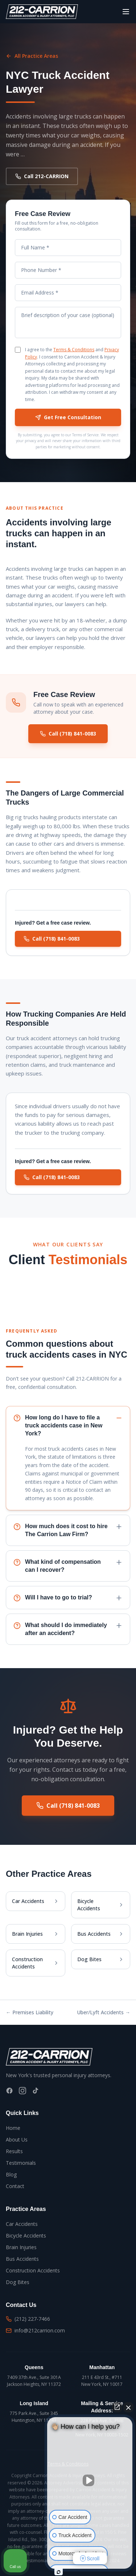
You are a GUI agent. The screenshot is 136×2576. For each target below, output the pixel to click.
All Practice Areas (32, 55)
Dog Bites (17, 2282)
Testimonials (21, 2162)
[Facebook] (9, 2090)
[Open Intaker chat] (58, 2572)
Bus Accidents (22, 2258)
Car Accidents (22, 2223)
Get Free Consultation (68, 417)
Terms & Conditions (73, 349)
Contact (15, 2186)
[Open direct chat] (117, 2407)
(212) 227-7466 (28, 2318)
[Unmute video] (90, 2480)
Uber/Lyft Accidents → (103, 2012)
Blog (11, 2174)
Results (14, 2151)
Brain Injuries (21, 2247)
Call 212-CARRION (42, 176)
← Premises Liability (29, 2012)
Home (13, 2127)
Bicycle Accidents (26, 2235)
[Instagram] (22, 2090)
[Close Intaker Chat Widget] (128, 2407)
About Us (17, 2139)
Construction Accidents (33, 2270)
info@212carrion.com (35, 2330)
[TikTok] (35, 2090)
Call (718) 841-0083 (68, 734)
